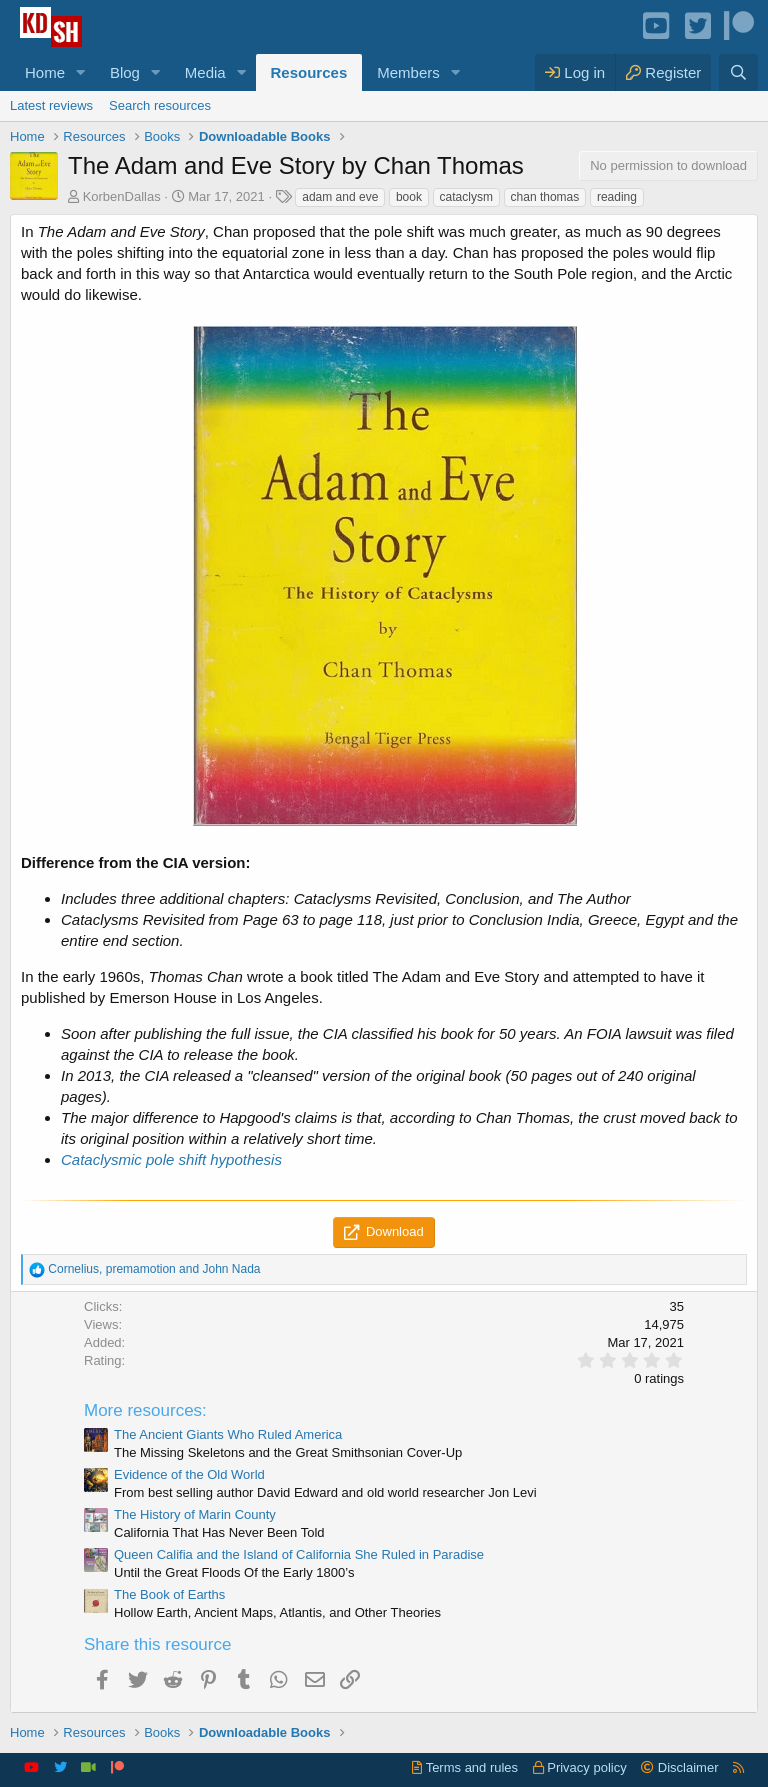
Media (205, 72)
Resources (309, 72)
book (409, 197)
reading (617, 197)
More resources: (145, 1410)
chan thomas (545, 197)
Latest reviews (51, 105)
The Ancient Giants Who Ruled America (228, 1434)
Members (408, 72)
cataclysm (466, 197)
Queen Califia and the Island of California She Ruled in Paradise (299, 1554)
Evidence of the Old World (189, 1474)
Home (45, 72)
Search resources (160, 105)
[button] (81, 72)
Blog (125, 72)
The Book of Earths (169, 1594)
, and (154, 1269)
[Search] (738, 72)
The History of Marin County (195, 1514)
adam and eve (340, 197)
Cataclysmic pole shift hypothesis (171, 1159)
